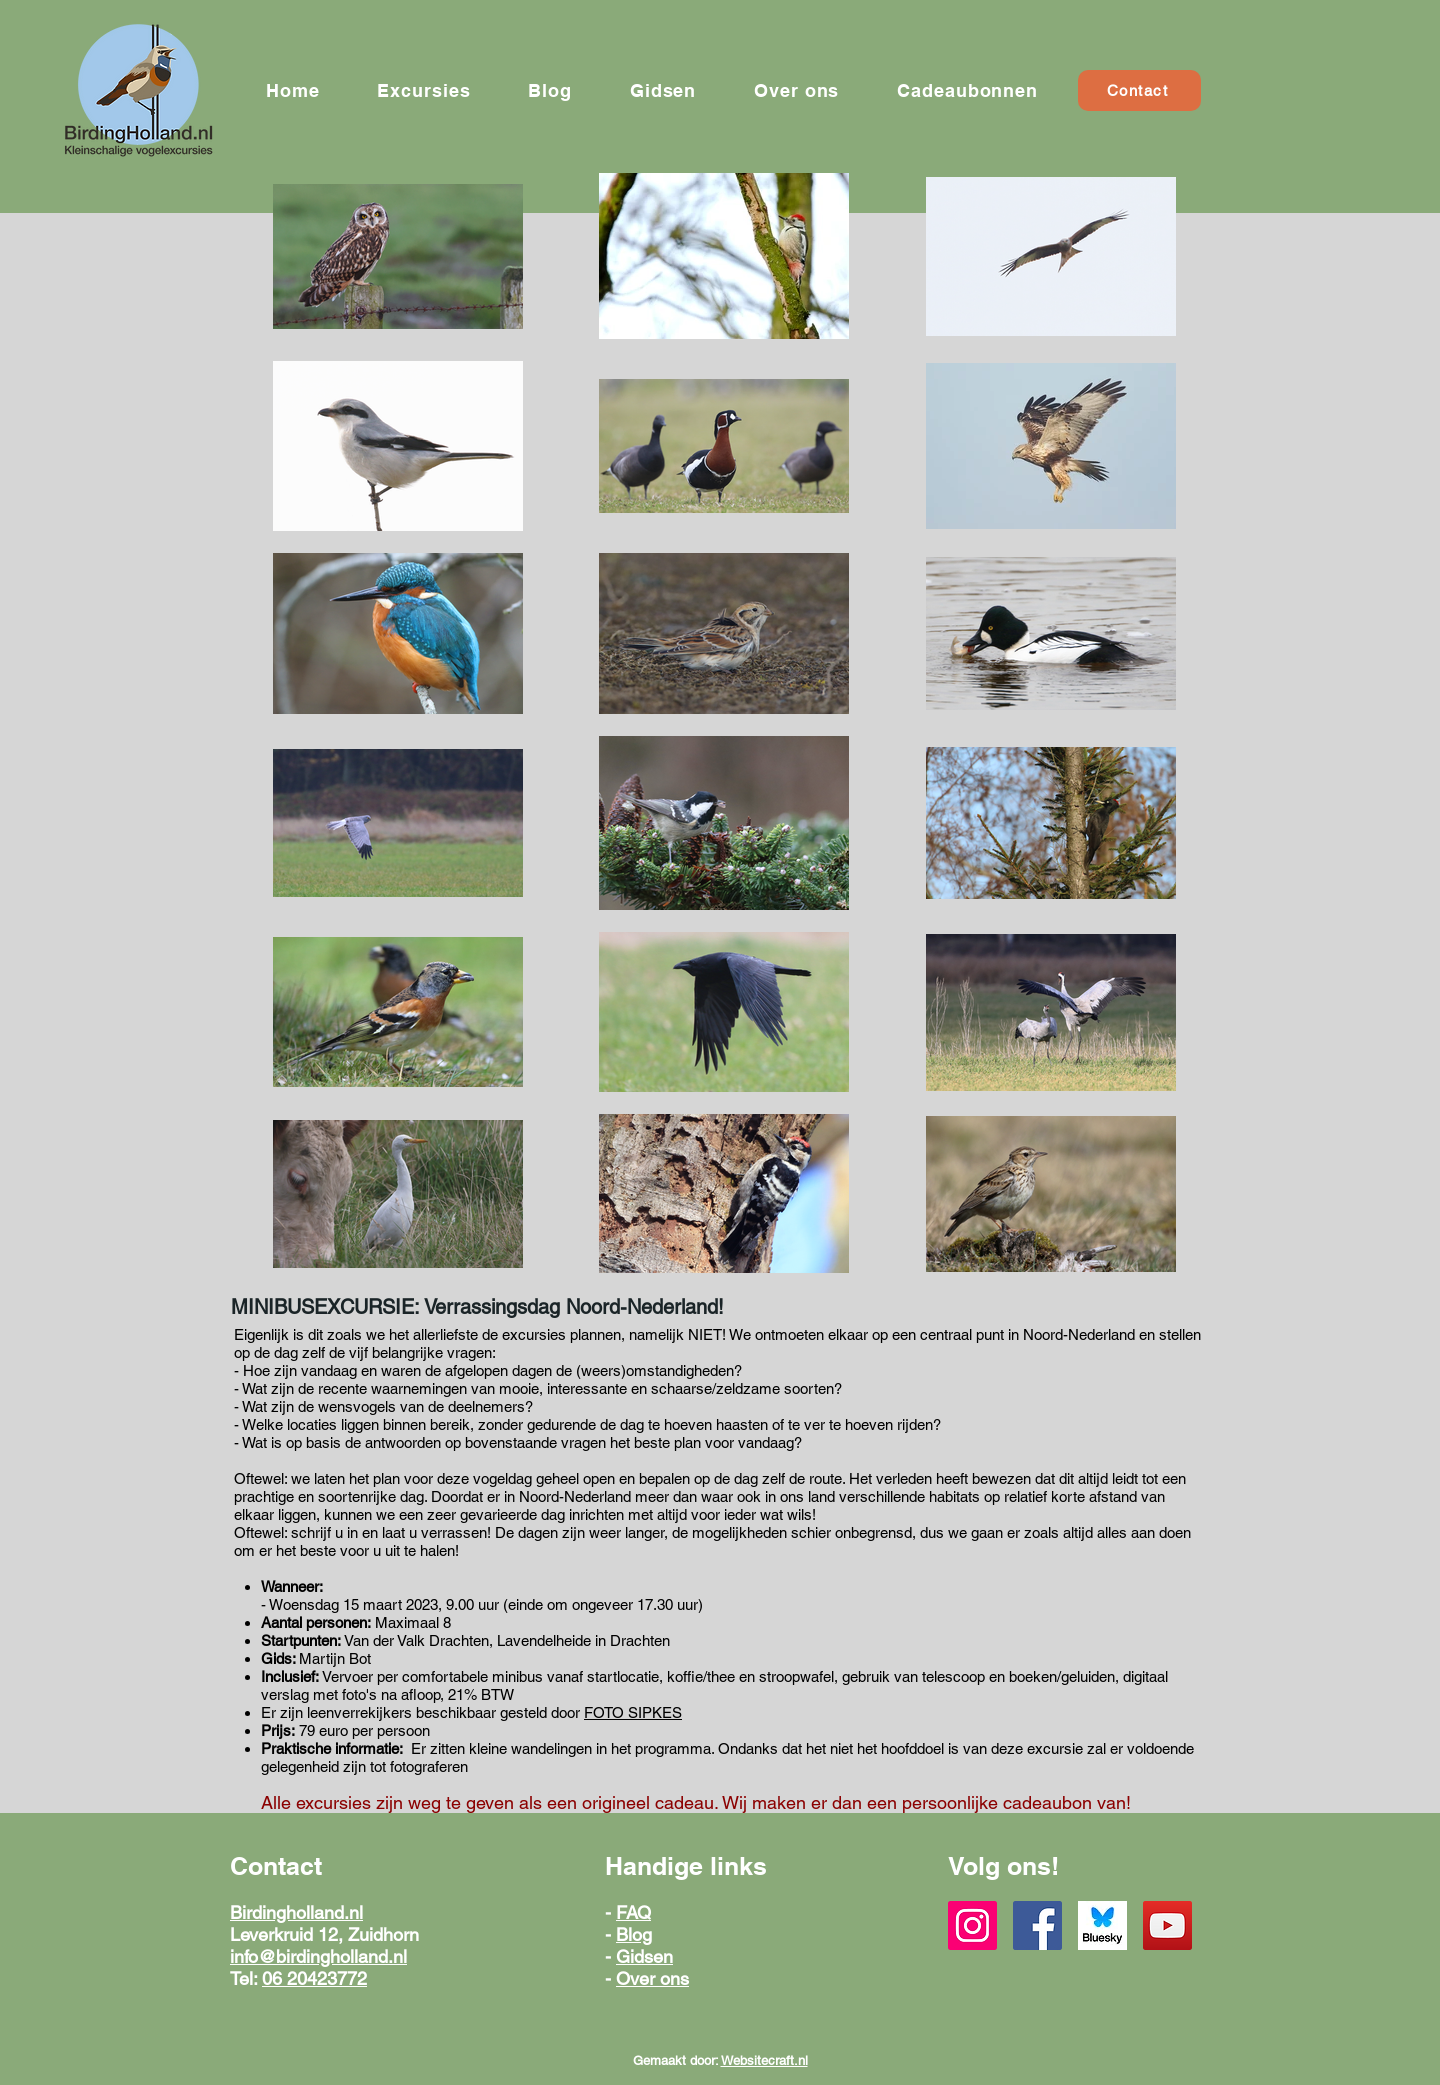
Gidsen (644, 1956)
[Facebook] (1037, 1925)
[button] (423, 90)
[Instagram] (972, 1925)
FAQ (633, 1912)
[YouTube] (1167, 1925)
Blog (634, 1934)
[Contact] (1139, 90)
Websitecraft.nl (764, 2060)
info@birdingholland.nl (318, 1956)
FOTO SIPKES (633, 1712)
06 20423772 (314, 1978)
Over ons (652, 1978)
